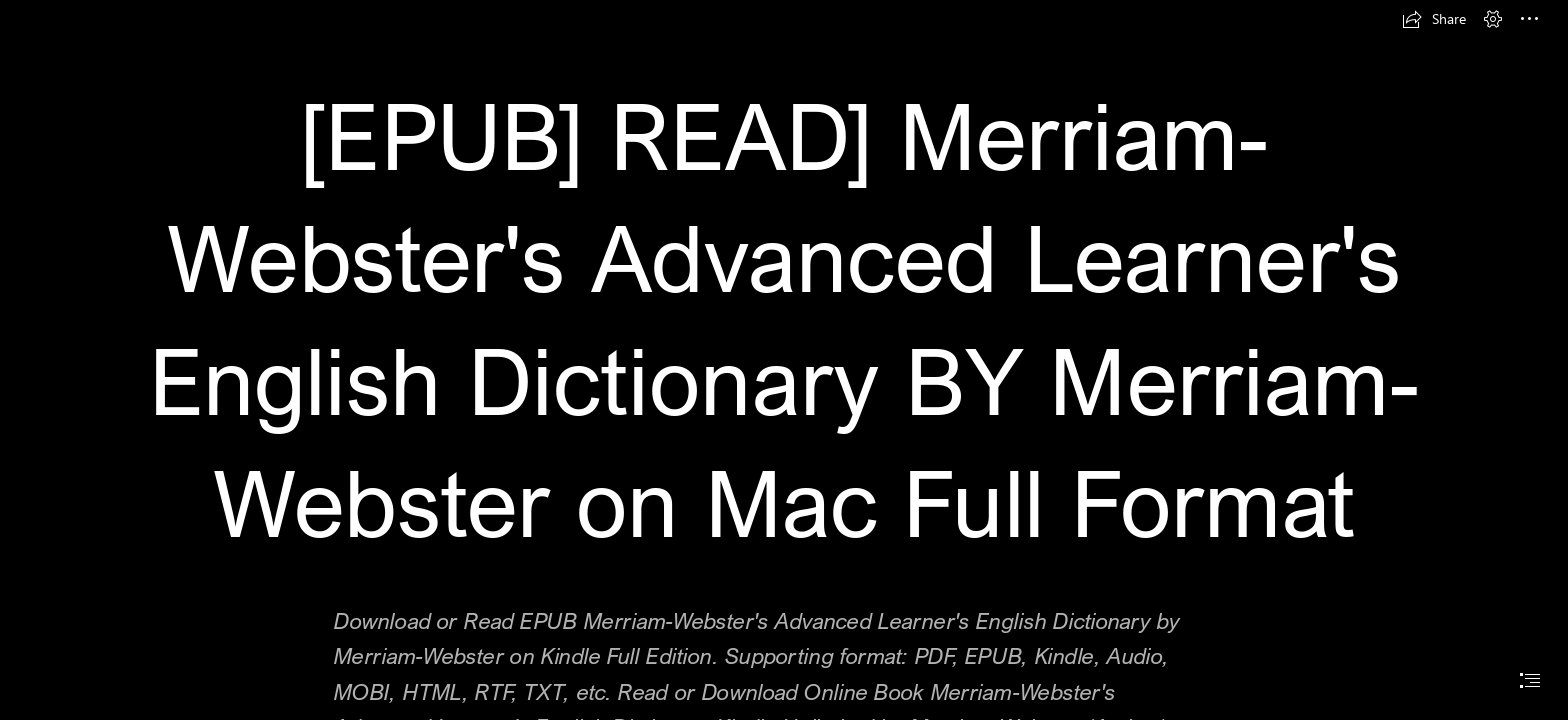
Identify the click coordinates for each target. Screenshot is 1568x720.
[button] (1434, 19)
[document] (784, 360)
